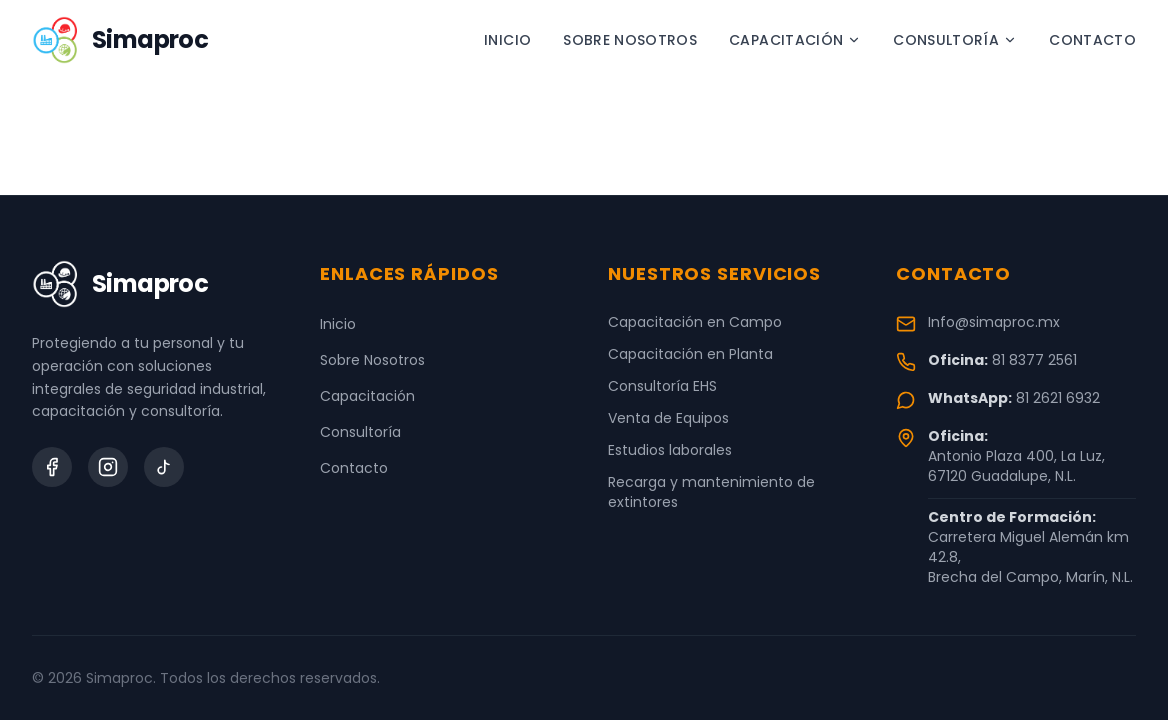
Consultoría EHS (662, 386)
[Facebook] (52, 467)
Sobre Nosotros (630, 40)
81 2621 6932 (1058, 398)
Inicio (507, 40)
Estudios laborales (670, 450)
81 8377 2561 (1034, 360)
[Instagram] (108, 467)
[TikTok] (164, 467)
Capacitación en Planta (690, 354)
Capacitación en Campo (695, 322)
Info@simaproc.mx (994, 322)
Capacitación (795, 40)
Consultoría (955, 40)
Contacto (1092, 40)
